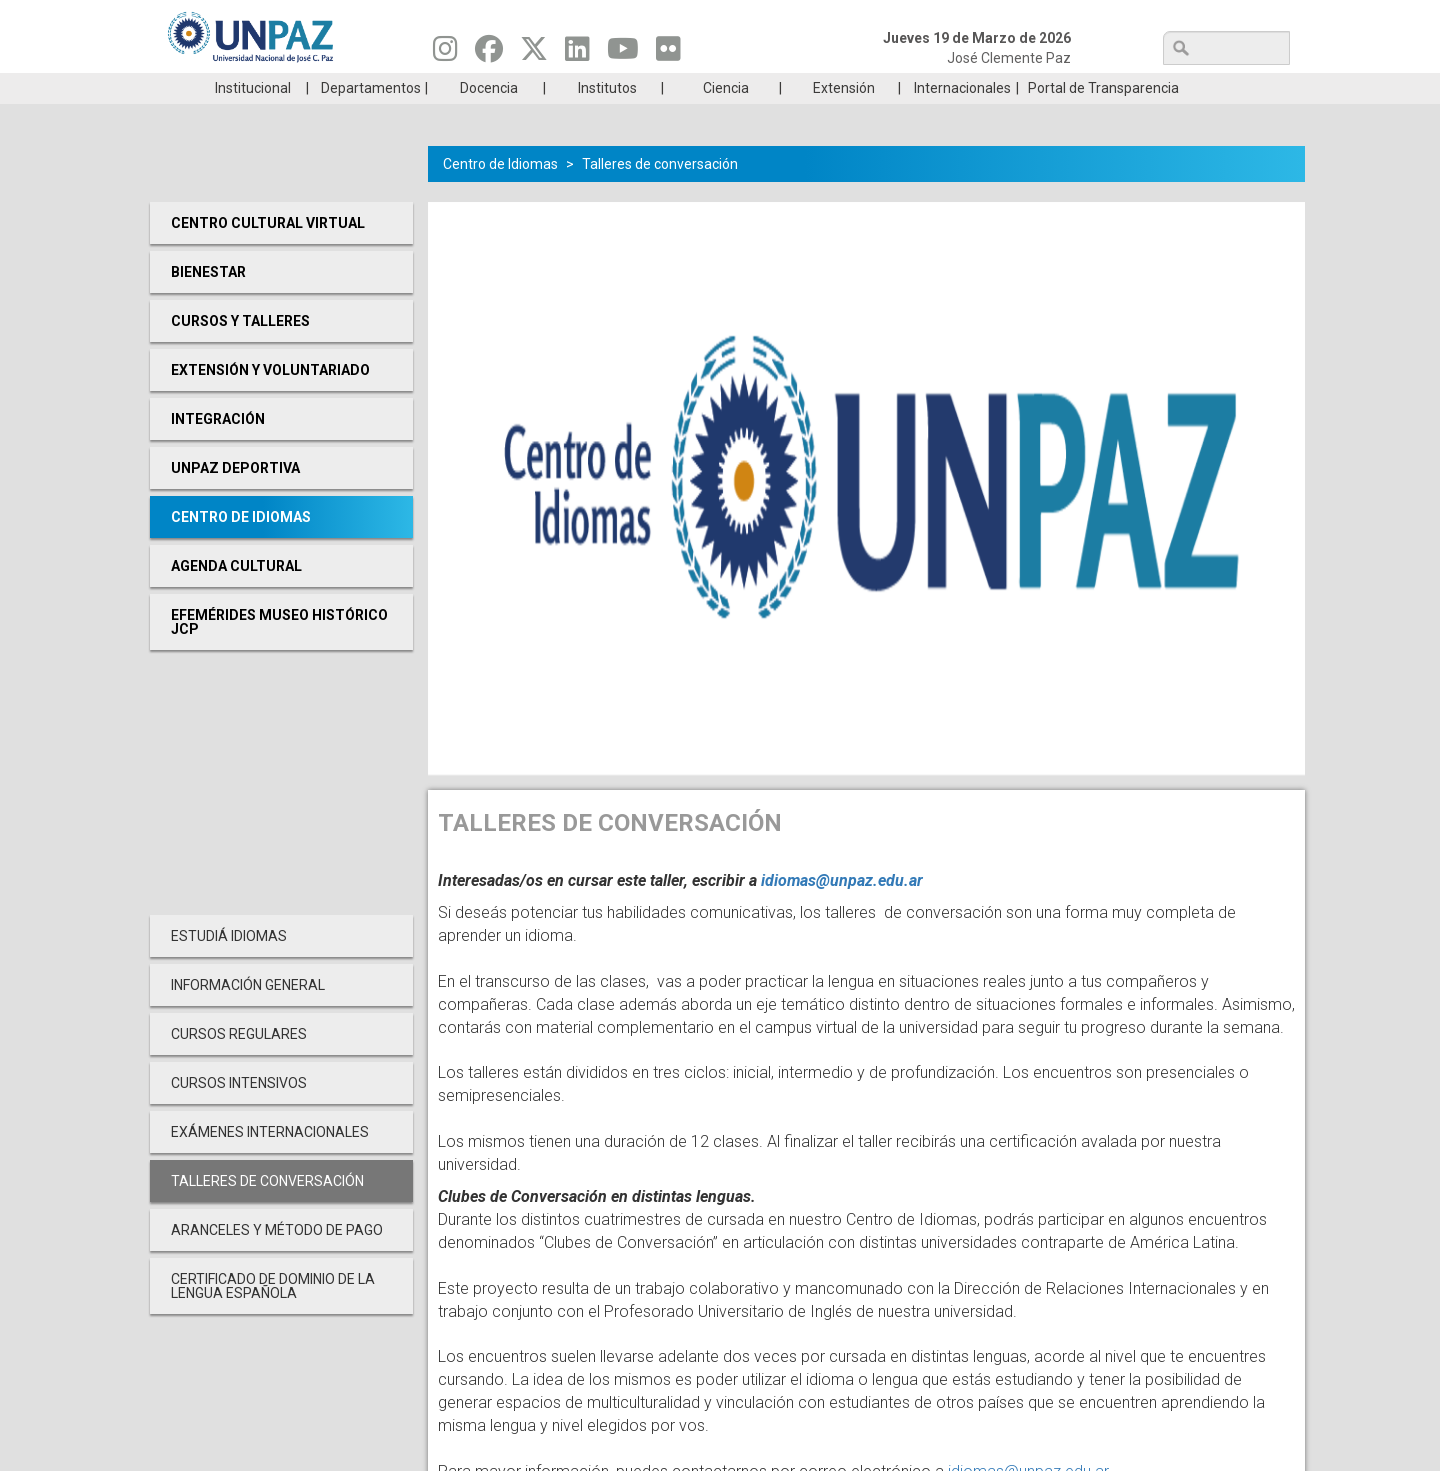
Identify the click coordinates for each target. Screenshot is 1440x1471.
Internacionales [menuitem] (962, 118)
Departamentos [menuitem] (371, 118)
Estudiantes (814, 88)
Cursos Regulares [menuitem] (239, 1064)
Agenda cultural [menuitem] (236, 596)
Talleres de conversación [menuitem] (267, 1211)
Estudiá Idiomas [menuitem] (229, 966)
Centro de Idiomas (500, 194)
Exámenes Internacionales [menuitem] (270, 1162)
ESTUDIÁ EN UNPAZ (434, 88)
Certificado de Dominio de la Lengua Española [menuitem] (273, 1316)
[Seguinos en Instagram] (445, 54)
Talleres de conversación (660, 194)
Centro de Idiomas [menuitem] (241, 547)
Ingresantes (624, 88)
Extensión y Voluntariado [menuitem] (270, 400)
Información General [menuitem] (248, 1015)
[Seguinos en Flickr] (668, 54)
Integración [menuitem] (218, 449)
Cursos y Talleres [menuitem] (240, 351)
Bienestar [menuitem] (208, 302)
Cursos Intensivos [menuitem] (239, 1113)
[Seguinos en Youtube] (623, 54)
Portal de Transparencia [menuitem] (1103, 118)
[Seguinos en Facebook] (489, 54)
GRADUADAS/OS (1004, 88)
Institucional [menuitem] (253, 118)
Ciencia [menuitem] (726, 118)
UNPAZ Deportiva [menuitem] (235, 498)
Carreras (244, 88)
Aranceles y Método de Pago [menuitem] (277, 1260)
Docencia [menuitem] (489, 118)
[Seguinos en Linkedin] (577, 54)
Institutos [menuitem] (607, 118)
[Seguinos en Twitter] (534, 54)
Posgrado (1194, 88)
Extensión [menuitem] (844, 118)
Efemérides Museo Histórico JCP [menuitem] (279, 652)
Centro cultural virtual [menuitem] (268, 253)
